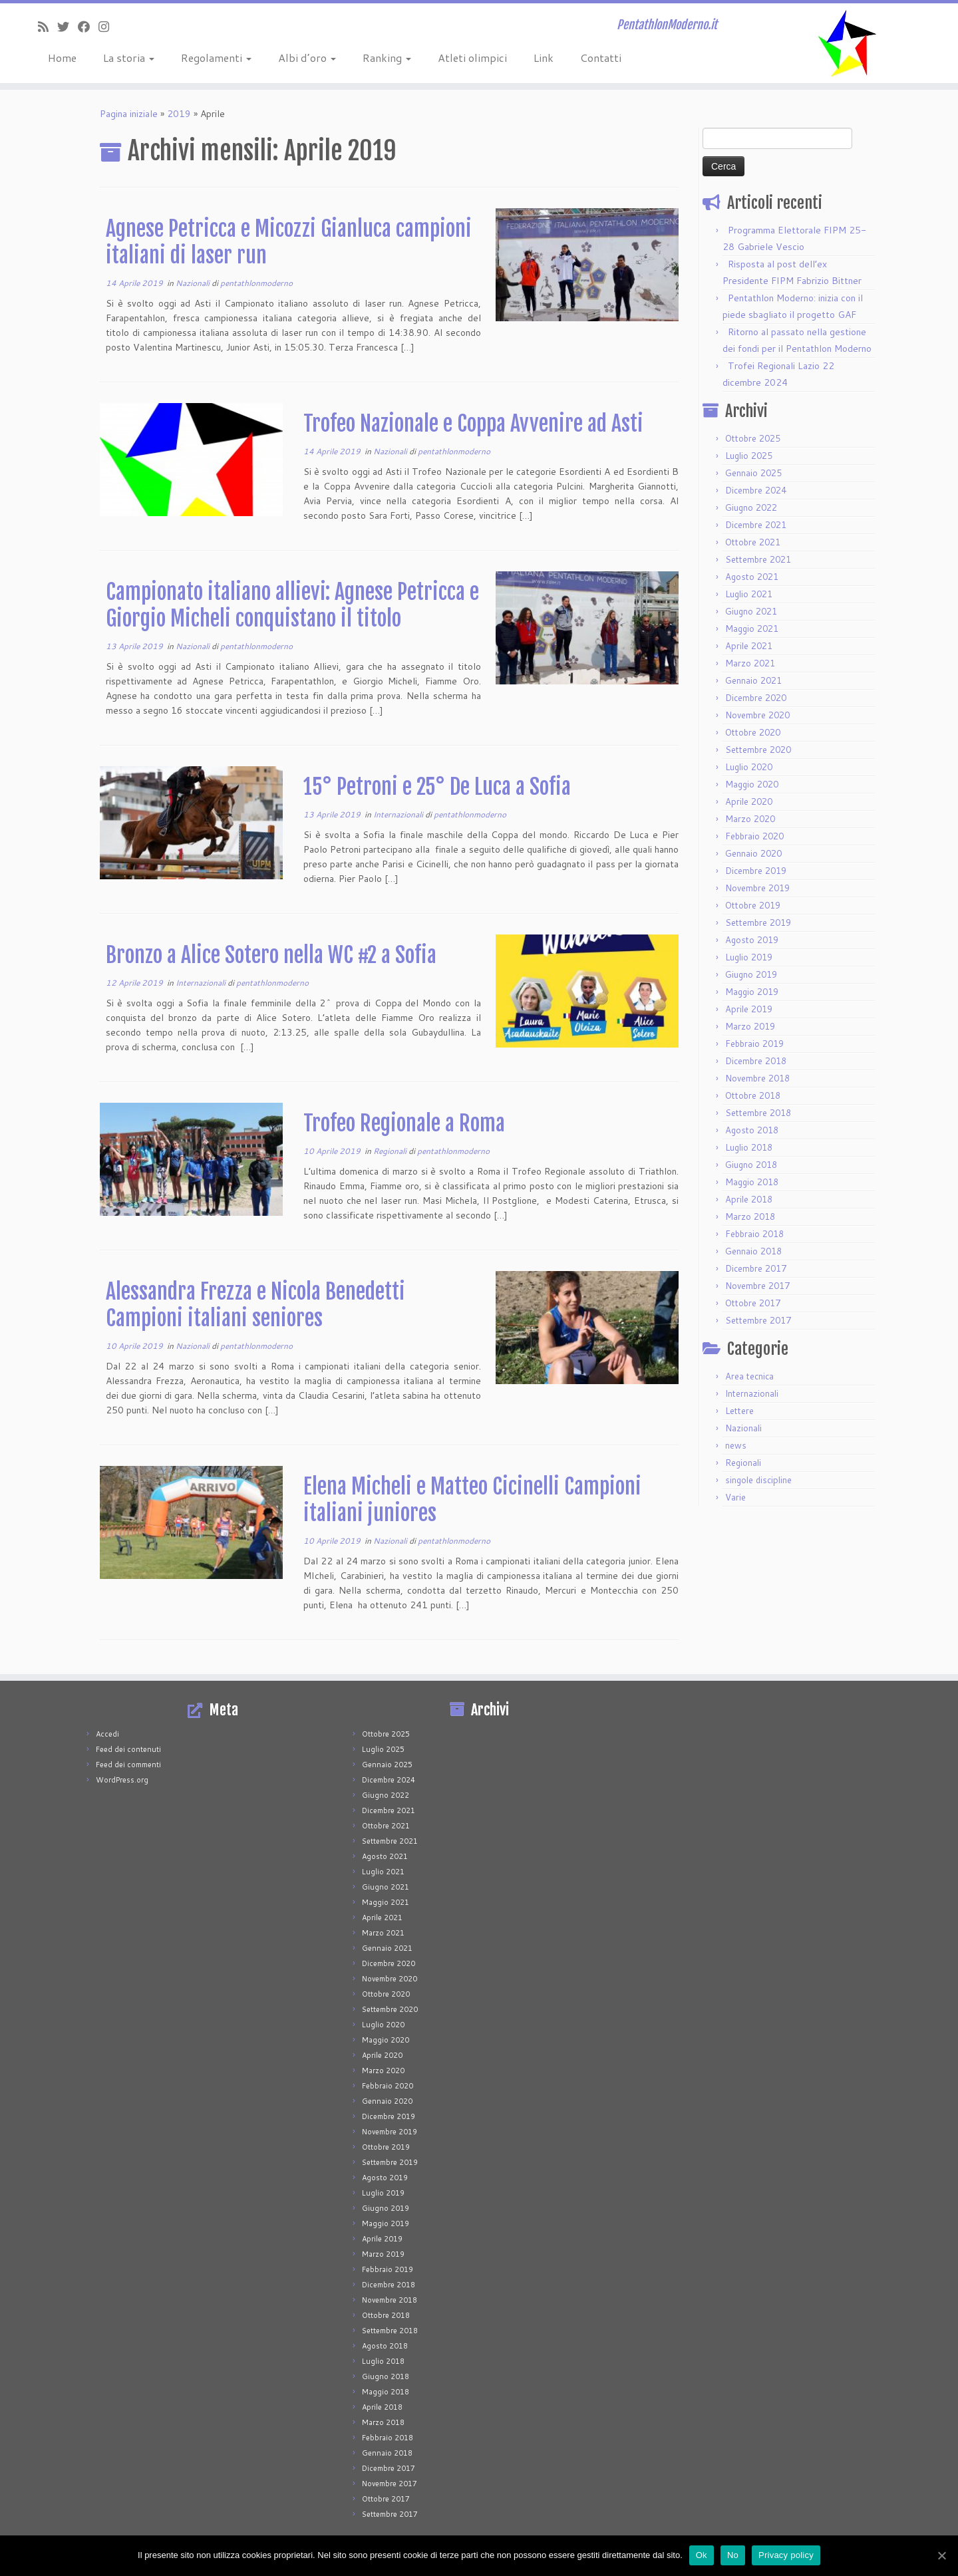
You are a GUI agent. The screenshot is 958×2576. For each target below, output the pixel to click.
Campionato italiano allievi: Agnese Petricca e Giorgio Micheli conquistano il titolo (292, 605)
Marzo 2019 (750, 1026)
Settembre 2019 (758, 923)
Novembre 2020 (757, 715)
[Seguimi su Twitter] (67, 26)
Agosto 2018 (751, 1130)
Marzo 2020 (750, 819)
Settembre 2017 (758, 1320)
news (735, 1445)
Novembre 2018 (757, 1078)
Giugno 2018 (751, 1165)
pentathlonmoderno (256, 283)
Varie (735, 1497)
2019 (179, 113)
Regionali (390, 1151)
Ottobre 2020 (752, 732)
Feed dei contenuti (128, 1749)
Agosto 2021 (751, 577)
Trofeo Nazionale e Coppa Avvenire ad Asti (473, 423)
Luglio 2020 (748, 767)
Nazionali (194, 283)
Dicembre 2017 (755, 1268)
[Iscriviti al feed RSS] (47, 26)
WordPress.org (122, 1780)
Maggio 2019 (751, 992)
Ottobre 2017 (752, 1303)
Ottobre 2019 (752, 905)
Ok (701, 2555)
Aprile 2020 (748, 801)
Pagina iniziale (129, 113)
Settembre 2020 (758, 750)
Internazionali (399, 814)
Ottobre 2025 (752, 438)
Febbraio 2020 (754, 836)
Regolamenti (216, 57)
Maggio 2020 (751, 784)
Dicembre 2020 (755, 698)
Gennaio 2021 (753, 680)
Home (62, 57)
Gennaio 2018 (753, 1251)
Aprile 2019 (748, 1009)
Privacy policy (786, 2555)
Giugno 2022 (751, 507)
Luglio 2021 (748, 594)
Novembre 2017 (757, 1286)
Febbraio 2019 (754, 1044)
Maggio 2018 (751, 1182)
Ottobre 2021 (752, 542)
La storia (128, 57)
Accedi (107, 1734)
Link (544, 57)
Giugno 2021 (751, 611)
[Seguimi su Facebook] (88, 26)
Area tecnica (749, 1376)
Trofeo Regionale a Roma (404, 1123)
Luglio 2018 (748, 1147)
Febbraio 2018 (754, 1234)
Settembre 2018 (758, 1113)
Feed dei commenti (128, 1764)
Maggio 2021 (751, 629)
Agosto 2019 (751, 940)
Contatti (600, 57)
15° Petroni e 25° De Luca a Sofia (437, 787)
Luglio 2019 (748, 957)
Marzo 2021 (750, 663)
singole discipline (758, 1480)
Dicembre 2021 (755, 525)
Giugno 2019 (751, 974)
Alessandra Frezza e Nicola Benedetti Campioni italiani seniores (255, 1305)
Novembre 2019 (757, 888)
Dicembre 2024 (755, 490)
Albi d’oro (307, 57)
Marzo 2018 (750, 1216)
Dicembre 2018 (755, 1061)
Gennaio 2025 (753, 473)
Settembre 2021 (758, 559)
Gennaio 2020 (753, 853)
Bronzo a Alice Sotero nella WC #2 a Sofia (271, 955)
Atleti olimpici (472, 57)
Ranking (387, 57)
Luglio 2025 (748, 456)
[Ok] (941, 2555)
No (732, 2555)
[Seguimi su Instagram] (108, 26)
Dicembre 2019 (755, 871)
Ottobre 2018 (752, 1095)
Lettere (739, 1411)
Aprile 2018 (748, 1199)
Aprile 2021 (748, 646)
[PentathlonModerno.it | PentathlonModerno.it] (847, 43)
